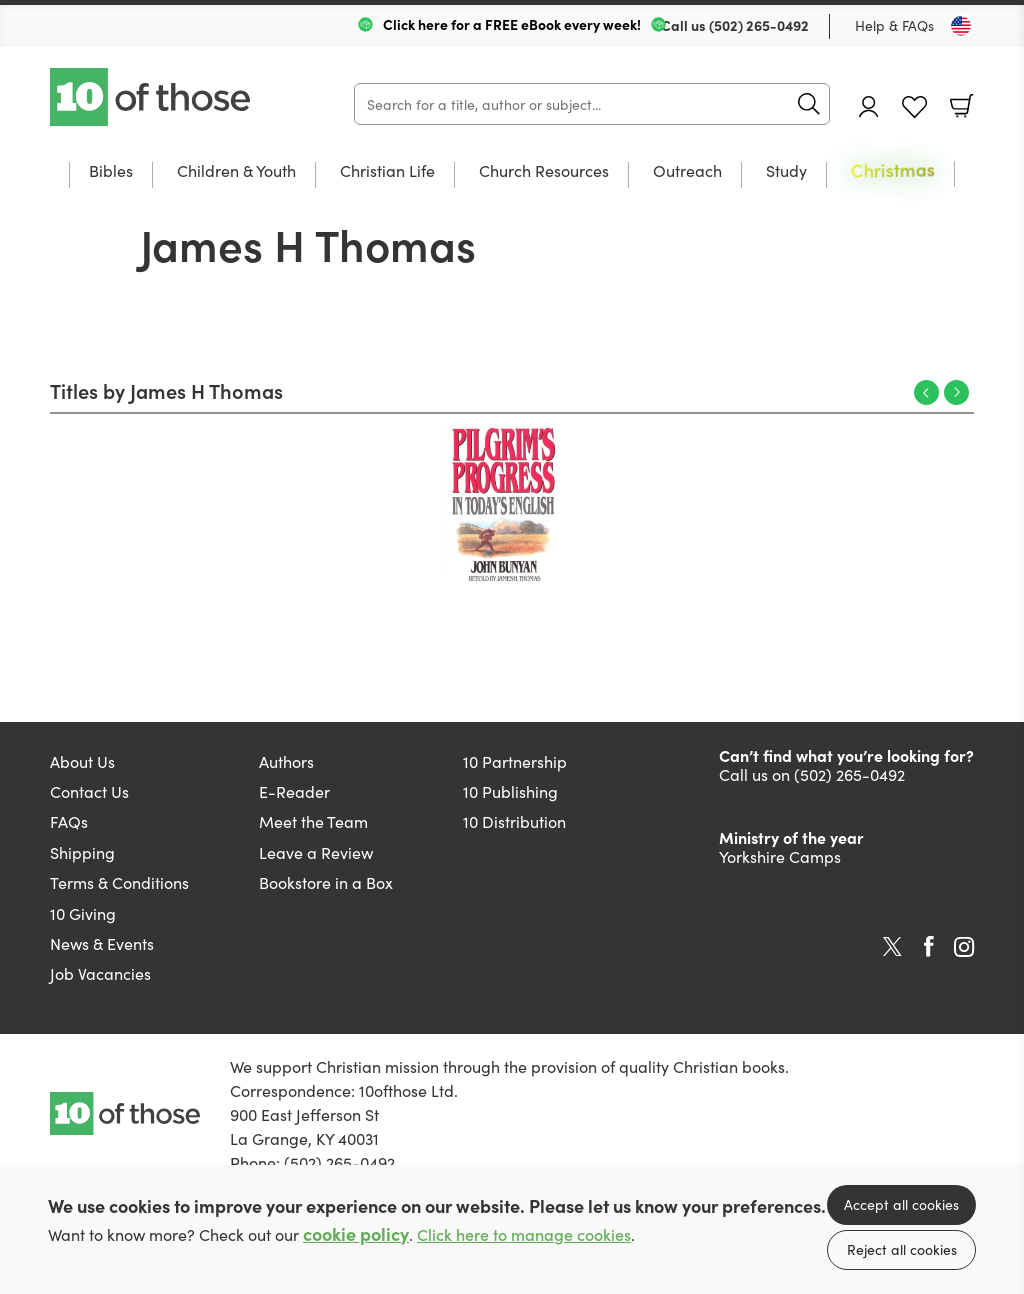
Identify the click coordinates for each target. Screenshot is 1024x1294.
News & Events (102, 943)
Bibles (111, 171)
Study (786, 171)
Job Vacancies (100, 973)
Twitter (892, 947)
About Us (82, 761)
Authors (286, 761)
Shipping (82, 852)
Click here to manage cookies (524, 1234)
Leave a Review (316, 852)
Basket (962, 106)
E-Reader (294, 791)
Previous (926, 392)
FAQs (69, 821)
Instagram (964, 947)
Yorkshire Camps (780, 856)
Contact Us (89, 791)
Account (869, 106)
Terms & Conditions (119, 882)
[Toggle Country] (961, 26)
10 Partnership (515, 761)
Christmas (893, 171)
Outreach (687, 171)
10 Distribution (514, 821)
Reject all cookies (902, 1249)
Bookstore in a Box (326, 882)
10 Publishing (510, 791)
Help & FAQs (894, 25)
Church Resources (544, 171)
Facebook (929, 946)
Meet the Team (313, 821)
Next (956, 392)
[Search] (592, 104)
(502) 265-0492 (759, 25)
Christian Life (387, 171)
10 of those (152, 97)
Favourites (914, 107)
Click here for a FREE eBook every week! (512, 24)
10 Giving (83, 913)
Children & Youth (236, 171)
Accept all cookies (901, 1204)
